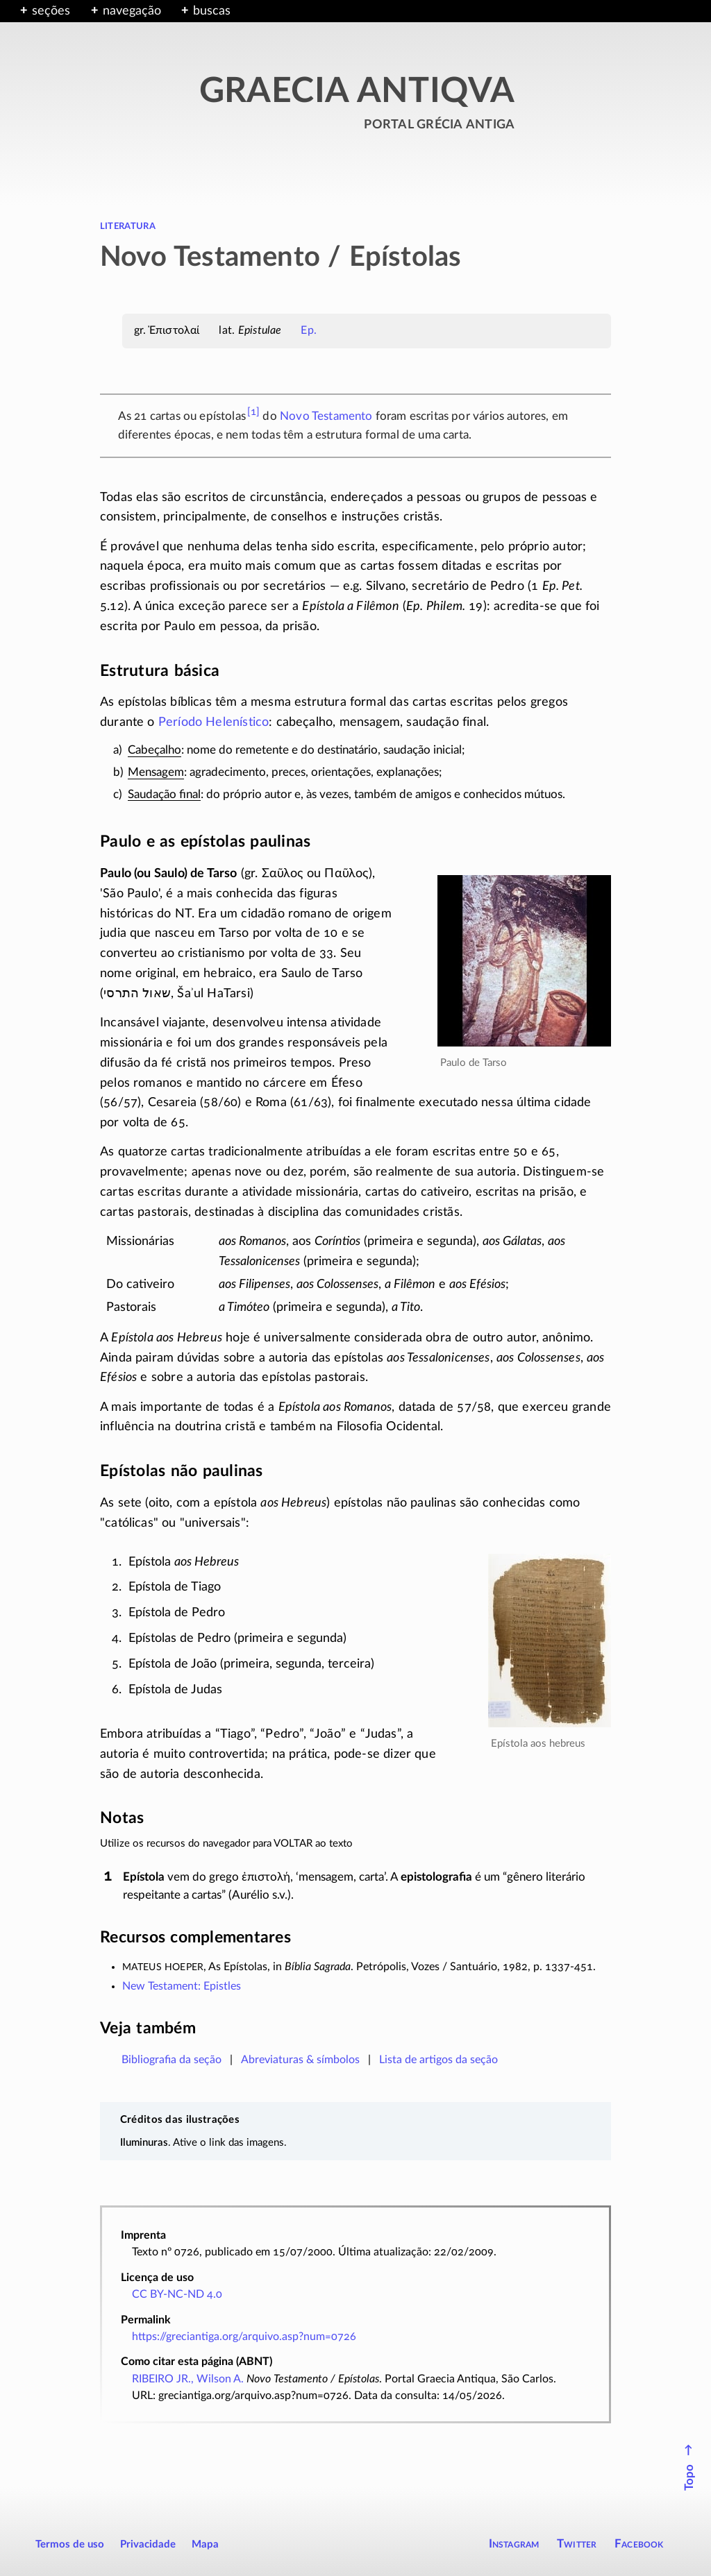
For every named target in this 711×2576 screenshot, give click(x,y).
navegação (132, 11)
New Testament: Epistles (181, 1986)
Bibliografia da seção (171, 2059)
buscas (212, 11)
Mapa (205, 2544)
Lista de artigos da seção (438, 2059)
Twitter (576, 2544)
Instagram (514, 2544)
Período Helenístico (213, 722)
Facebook (639, 2544)
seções (51, 11)
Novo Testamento (326, 416)
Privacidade (148, 2544)
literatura (128, 225)
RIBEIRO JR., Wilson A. (188, 2378)
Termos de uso (69, 2544)
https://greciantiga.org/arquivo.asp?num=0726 (244, 2336)
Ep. (308, 330)
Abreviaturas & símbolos (300, 2059)
